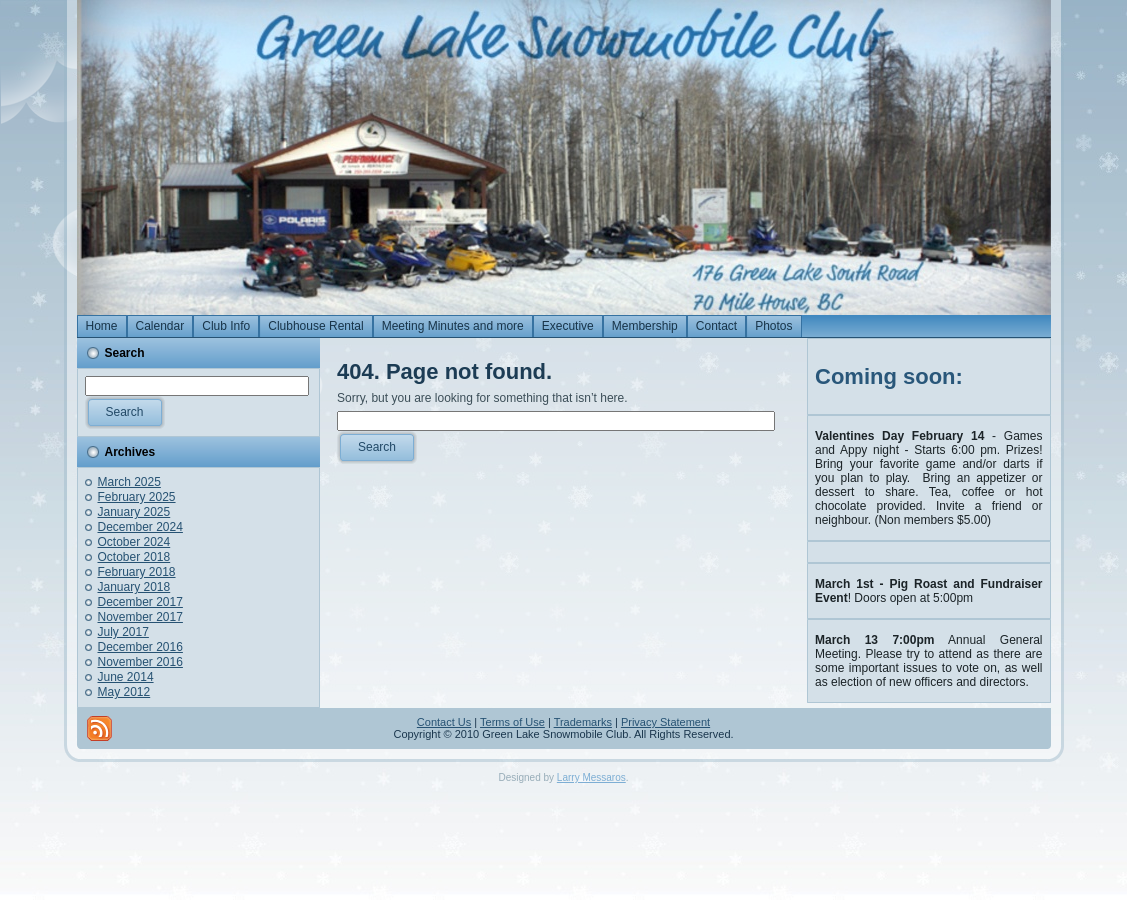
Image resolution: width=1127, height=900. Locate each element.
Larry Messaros (591, 777)
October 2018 (134, 557)
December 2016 (140, 647)
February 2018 (137, 572)
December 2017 (140, 602)
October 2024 (134, 542)
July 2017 (123, 632)
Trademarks (583, 722)
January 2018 (134, 587)
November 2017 (140, 617)
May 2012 (124, 692)
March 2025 (129, 482)
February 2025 (137, 497)
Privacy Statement (665, 722)
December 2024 (140, 527)
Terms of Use (512, 722)
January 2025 (134, 512)
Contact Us (444, 722)
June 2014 (126, 677)
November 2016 (140, 662)
